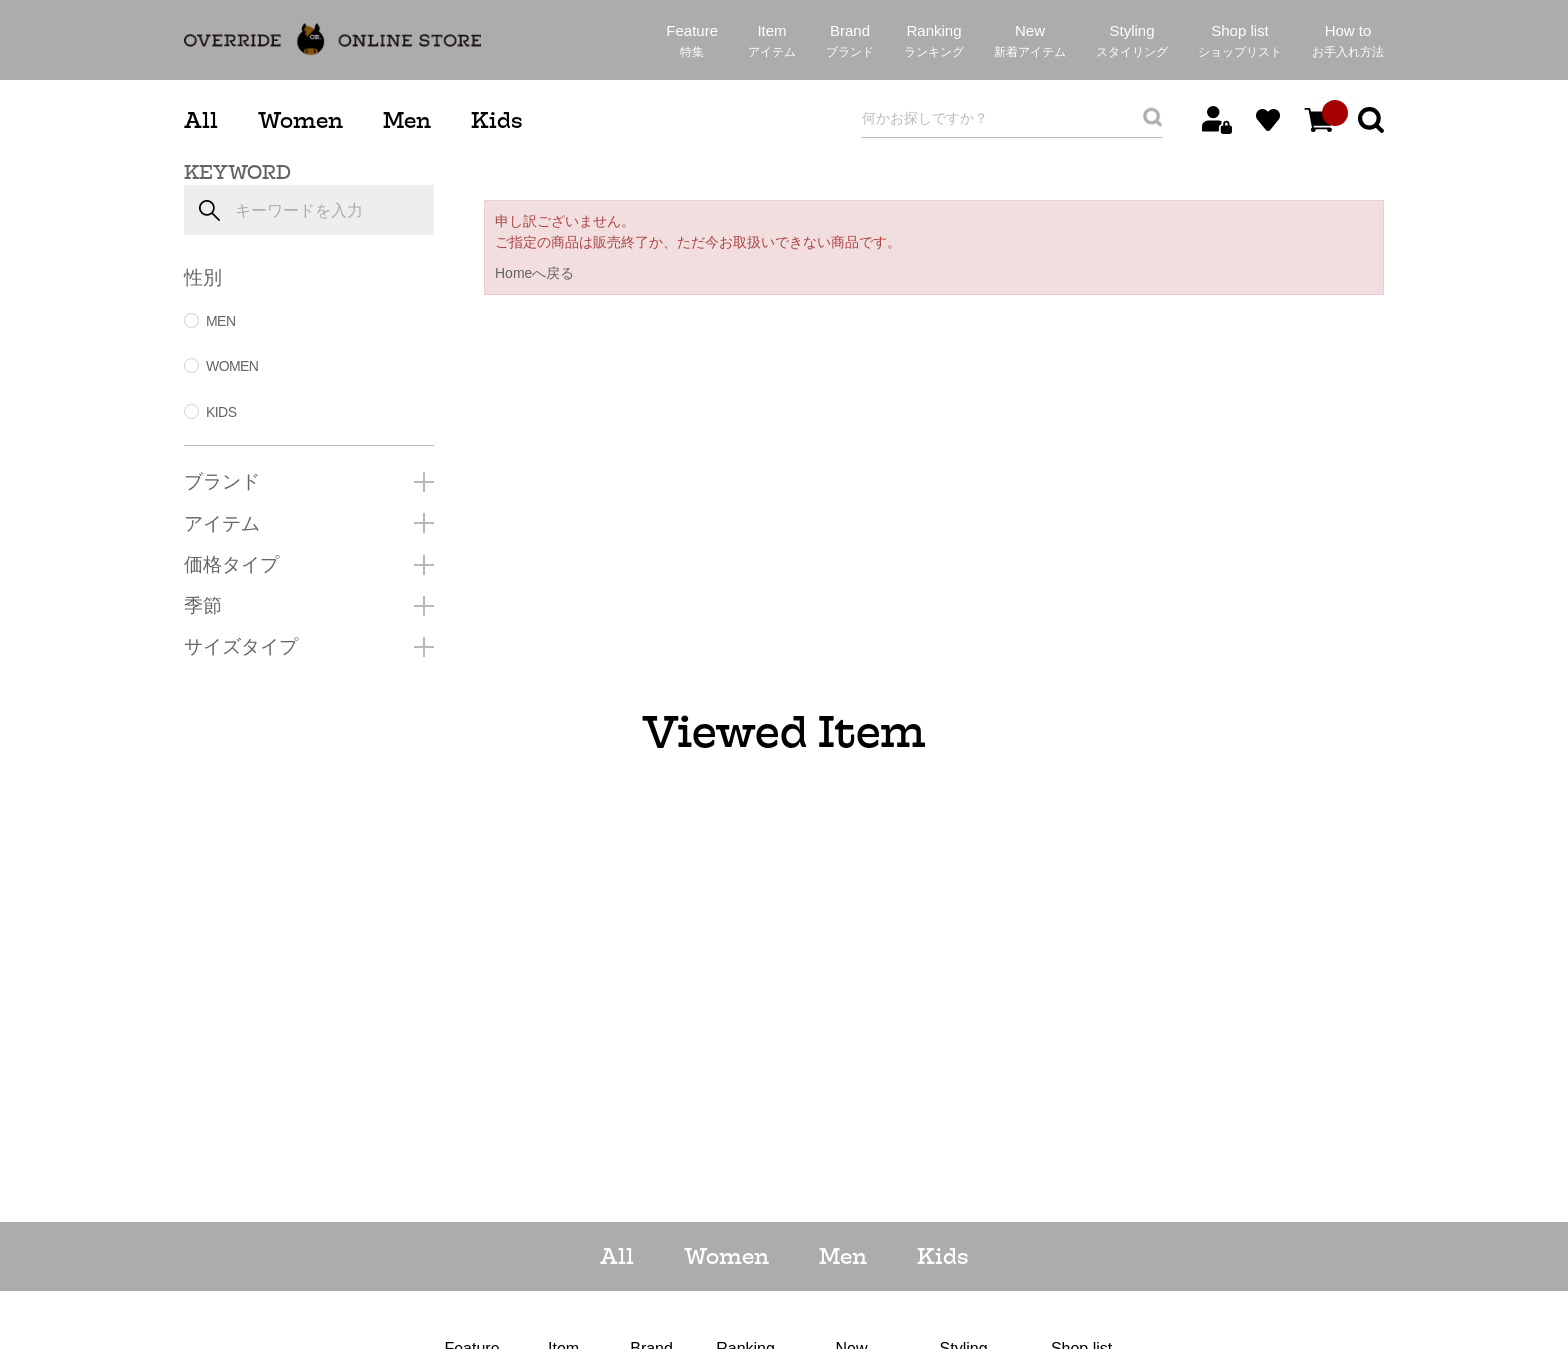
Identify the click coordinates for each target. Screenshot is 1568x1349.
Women (300, 120)
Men (407, 120)
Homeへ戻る (534, 273)
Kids (496, 120)
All (201, 120)
